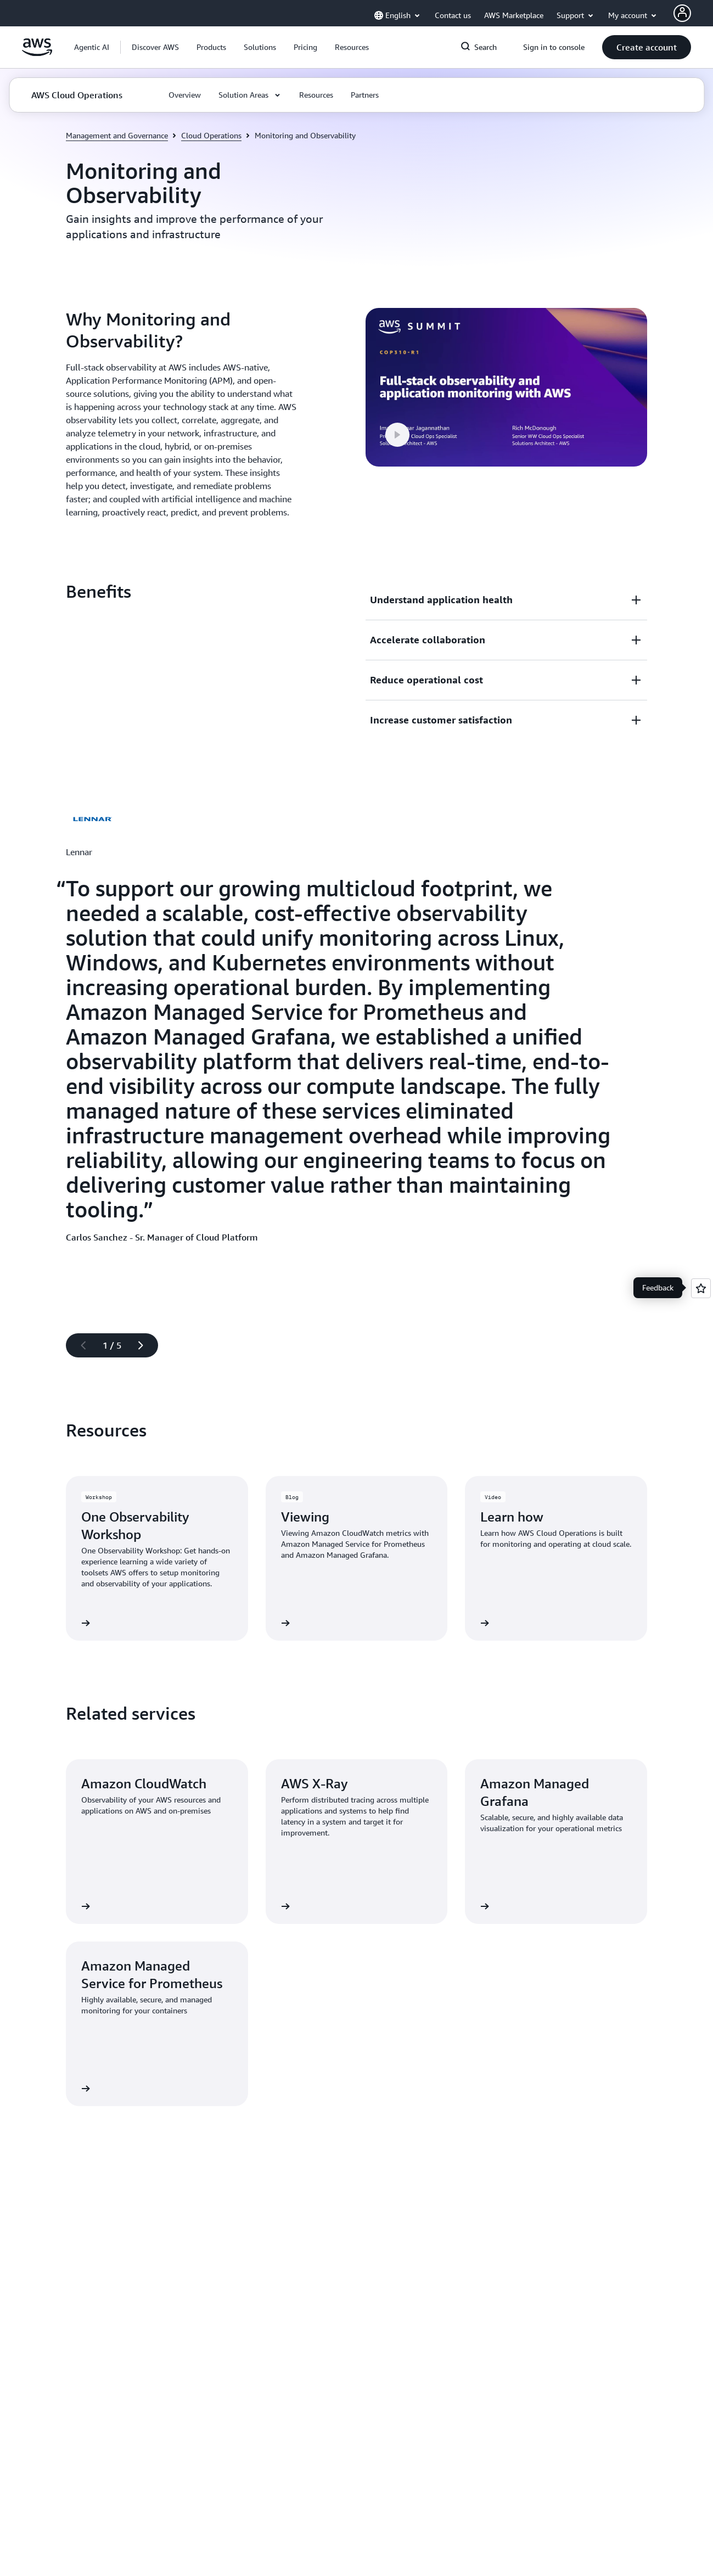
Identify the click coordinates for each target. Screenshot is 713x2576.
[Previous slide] (78, 1345)
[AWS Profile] (682, 13)
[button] (155, 47)
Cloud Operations (211, 135)
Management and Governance (117, 135)
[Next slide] (145, 1345)
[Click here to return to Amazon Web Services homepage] (37, 53)
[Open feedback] (701, 1288)
